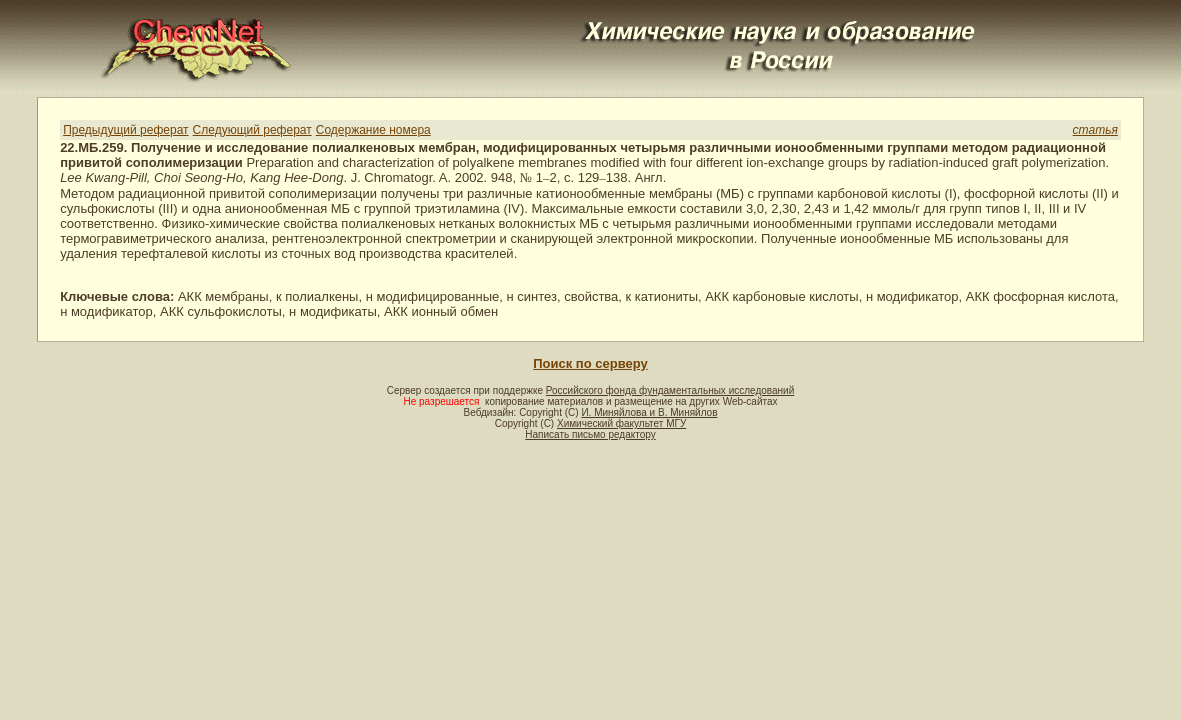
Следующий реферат (252, 130)
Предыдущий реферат (125, 130)
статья (1095, 130)
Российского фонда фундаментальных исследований (670, 390)
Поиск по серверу (590, 363)
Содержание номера (373, 130)
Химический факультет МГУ (621, 423)
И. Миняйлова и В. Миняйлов (649, 412)
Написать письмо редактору (590, 434)
